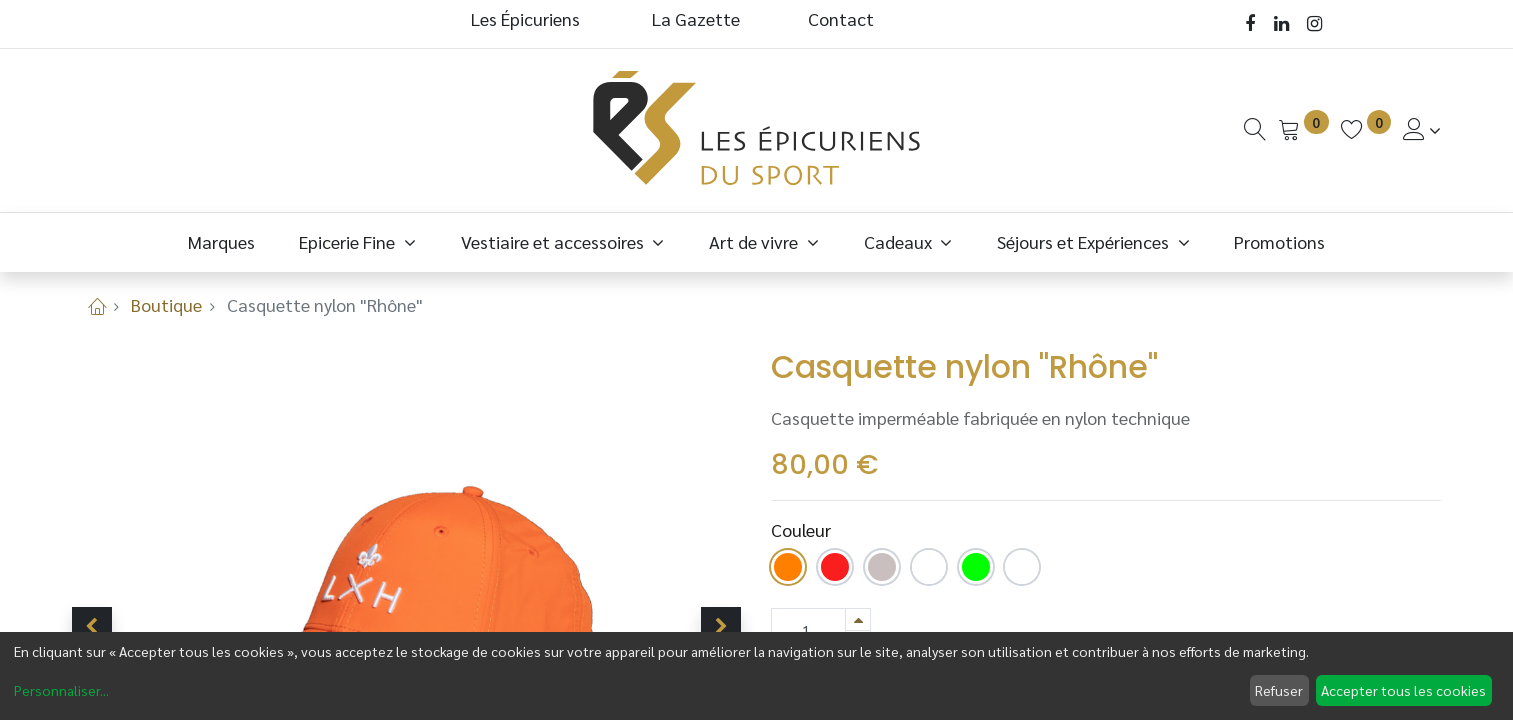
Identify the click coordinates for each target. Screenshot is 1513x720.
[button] (92, 627)
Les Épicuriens (525, 18)
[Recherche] (1255, 129)
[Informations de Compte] (1422, 129)
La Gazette (698, 18)
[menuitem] (221, 241)
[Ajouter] (858, 619)
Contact (841, 18)
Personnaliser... (61, 690)
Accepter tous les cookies (1403, 690)
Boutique (166, 304)
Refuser (1279, 690)
